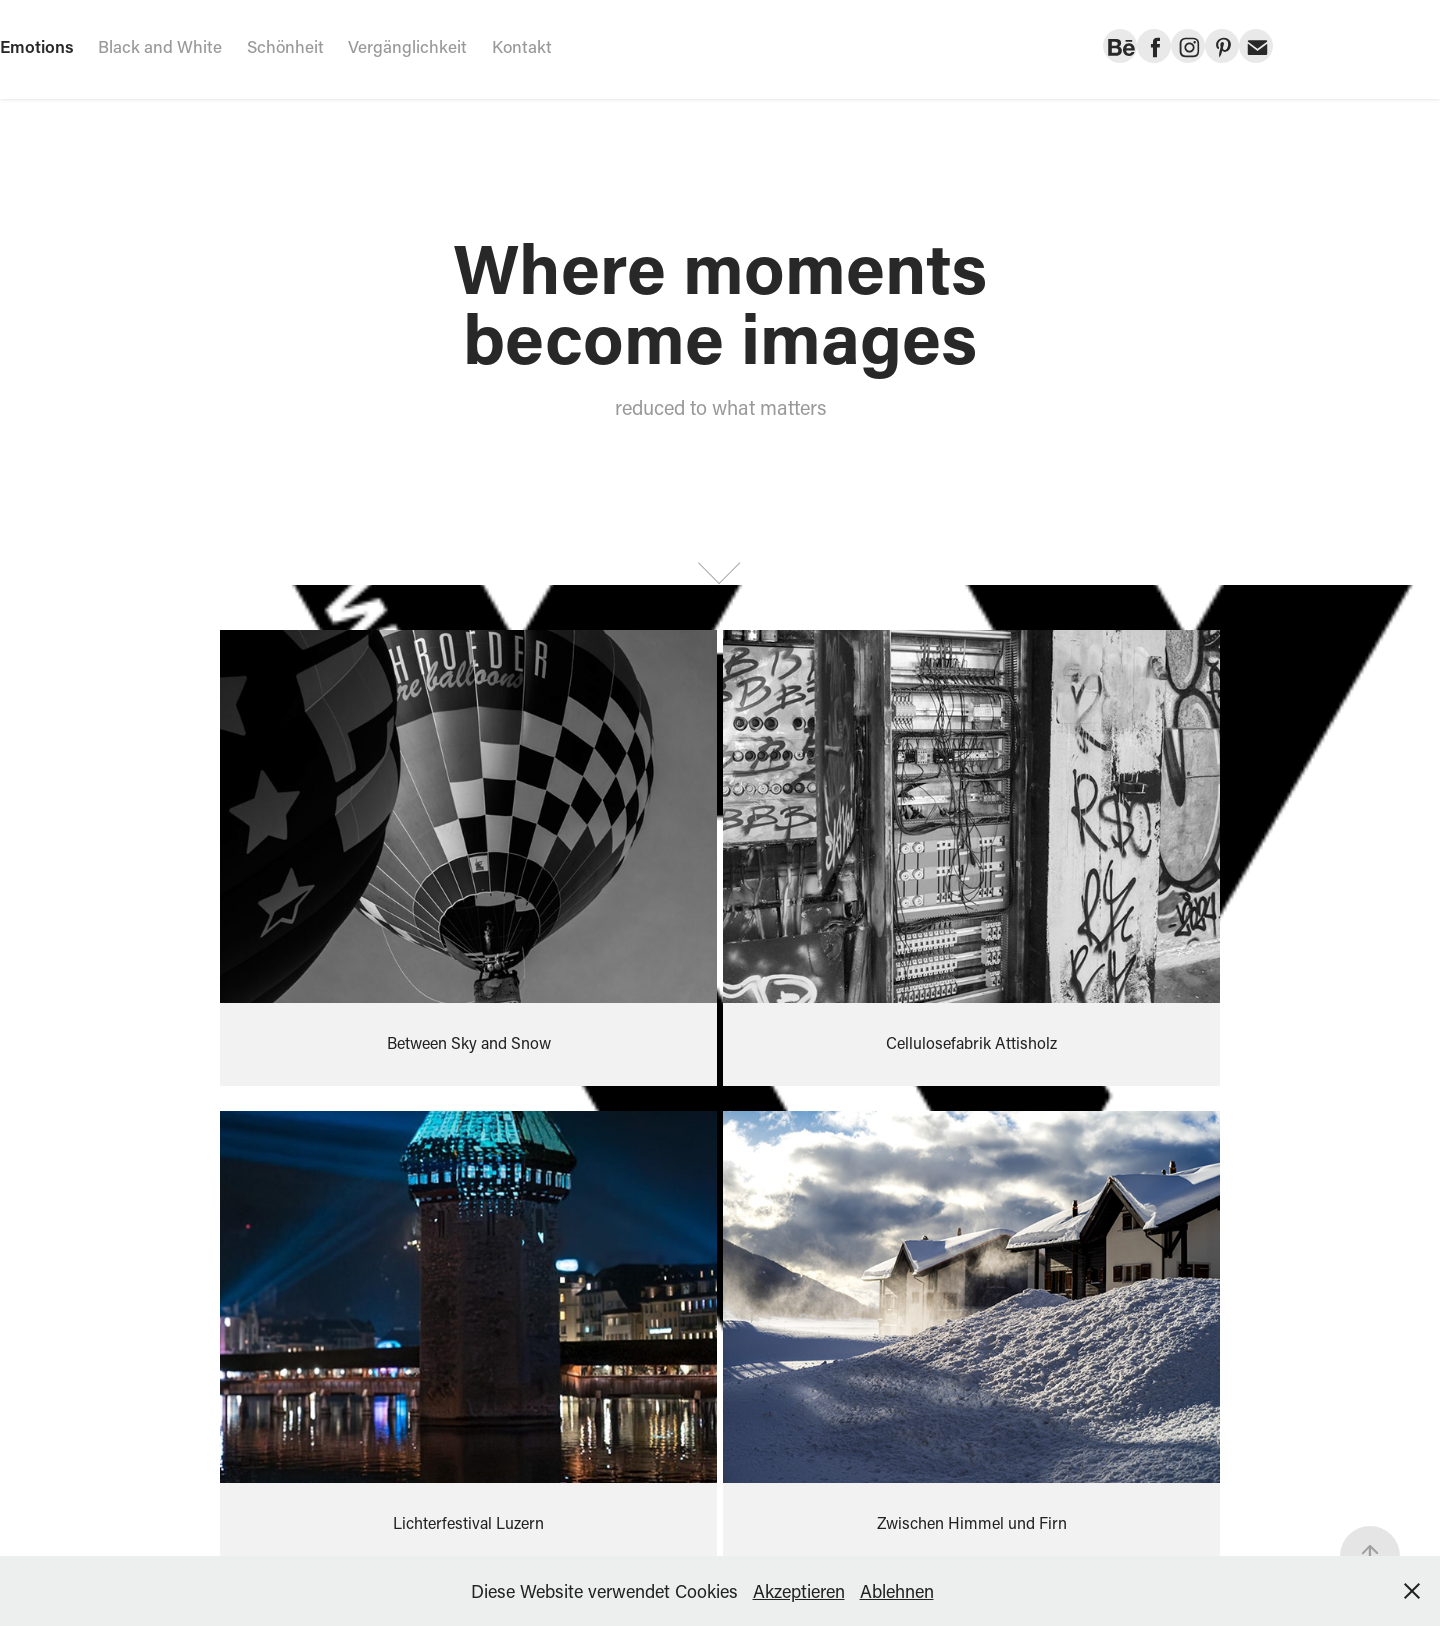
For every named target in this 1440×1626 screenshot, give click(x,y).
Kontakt (522, 46)
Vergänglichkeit (407, 46)
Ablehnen (897, 1591)
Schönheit (285, 46)
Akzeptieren (799, 1591)
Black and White (160, 46)
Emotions (37, 46)
